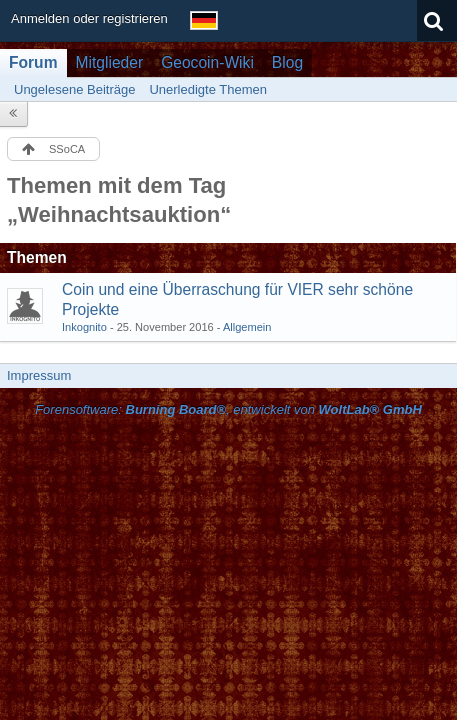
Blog (287, 62)
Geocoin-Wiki (207, 62)
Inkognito (84, 327)
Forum (33, 62)
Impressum (39, 375)
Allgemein (247, 327)
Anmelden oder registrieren (89, 18)
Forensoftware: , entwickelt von (228, 409)
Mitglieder (110, 62)
